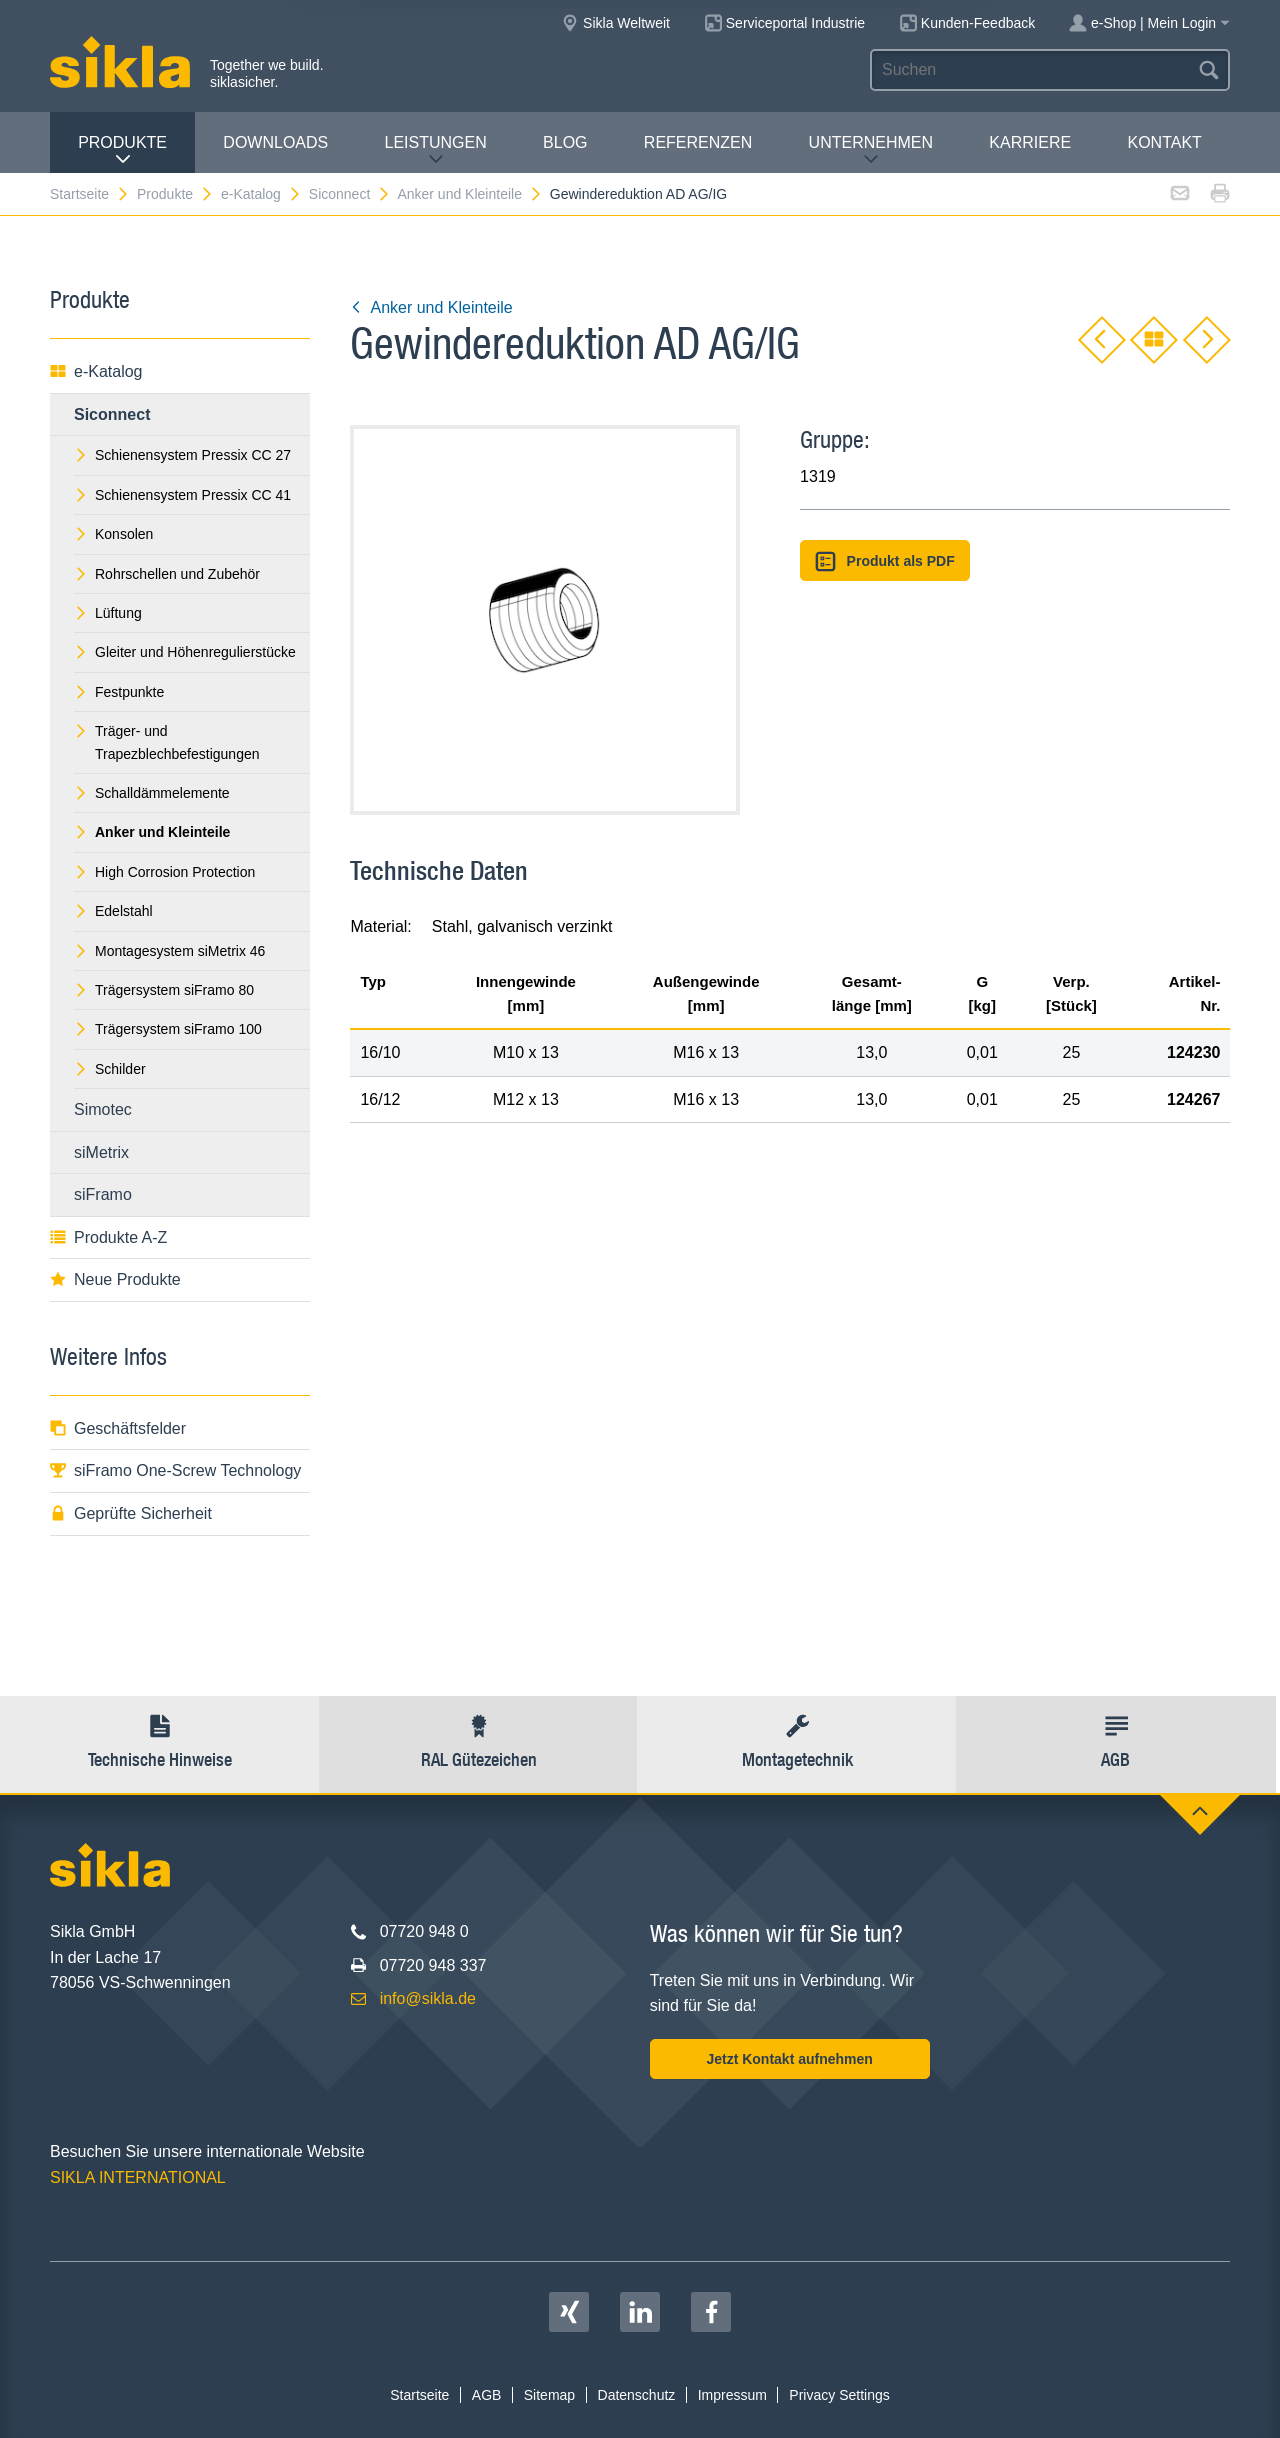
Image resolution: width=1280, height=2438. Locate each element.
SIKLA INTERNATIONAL (138, 2177)
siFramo (103, 1194)
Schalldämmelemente (152, 793)
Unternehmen (871, 150)
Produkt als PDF (885, 561)
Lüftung (108, 613)
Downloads (275, 142)
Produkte (122, 150)
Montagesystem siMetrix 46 (169, 951)
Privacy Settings (839, 2395)
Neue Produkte (115, 1279)
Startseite (90, 194)
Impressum (732, 2395)
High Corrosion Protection (164, 872)
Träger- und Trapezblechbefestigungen (167, 742)
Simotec (103, 1109)
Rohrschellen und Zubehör (167, 574)
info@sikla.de (428, 1998)
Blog (565, 142)
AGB (487, 2395)
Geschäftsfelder (118, 1428)
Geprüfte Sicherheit (131, 1513)
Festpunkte (119, 692)
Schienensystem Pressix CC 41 (182, 495)
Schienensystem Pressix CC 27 (182, 455)
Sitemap (549, 2395)
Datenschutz (637, 2395)
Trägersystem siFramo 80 (164, 990)
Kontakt (1164, 142)
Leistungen (436, 150)
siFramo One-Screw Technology (175, 1470)
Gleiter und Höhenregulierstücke (185, 652)
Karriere (1030, 142)
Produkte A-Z (108, 1237)
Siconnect (350, 194)
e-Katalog (261, 194)
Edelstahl (113, 911)
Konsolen (113, 534)
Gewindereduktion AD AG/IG (638, 194)
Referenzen (698, 142)
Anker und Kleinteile (470, 194)
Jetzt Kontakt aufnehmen (789, 2059)
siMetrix (101, 1152)
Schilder (110, 1069)
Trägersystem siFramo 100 (168, 1029)
